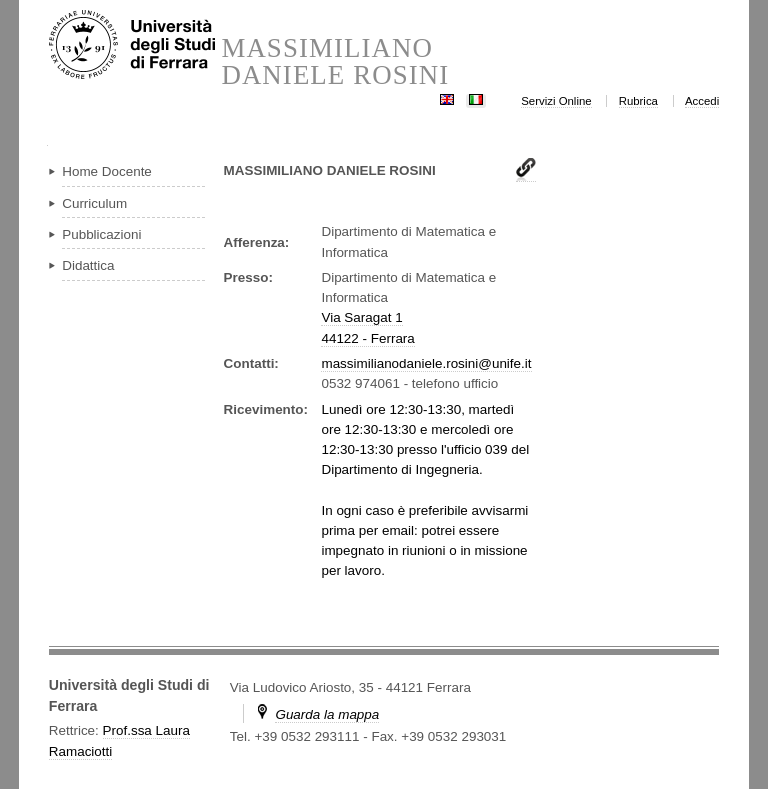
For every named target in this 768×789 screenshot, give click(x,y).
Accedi (702, 101)
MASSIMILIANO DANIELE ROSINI (335, 62)
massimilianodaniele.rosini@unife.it (426, 363)
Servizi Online (556, 101)
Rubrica (638, 101)
